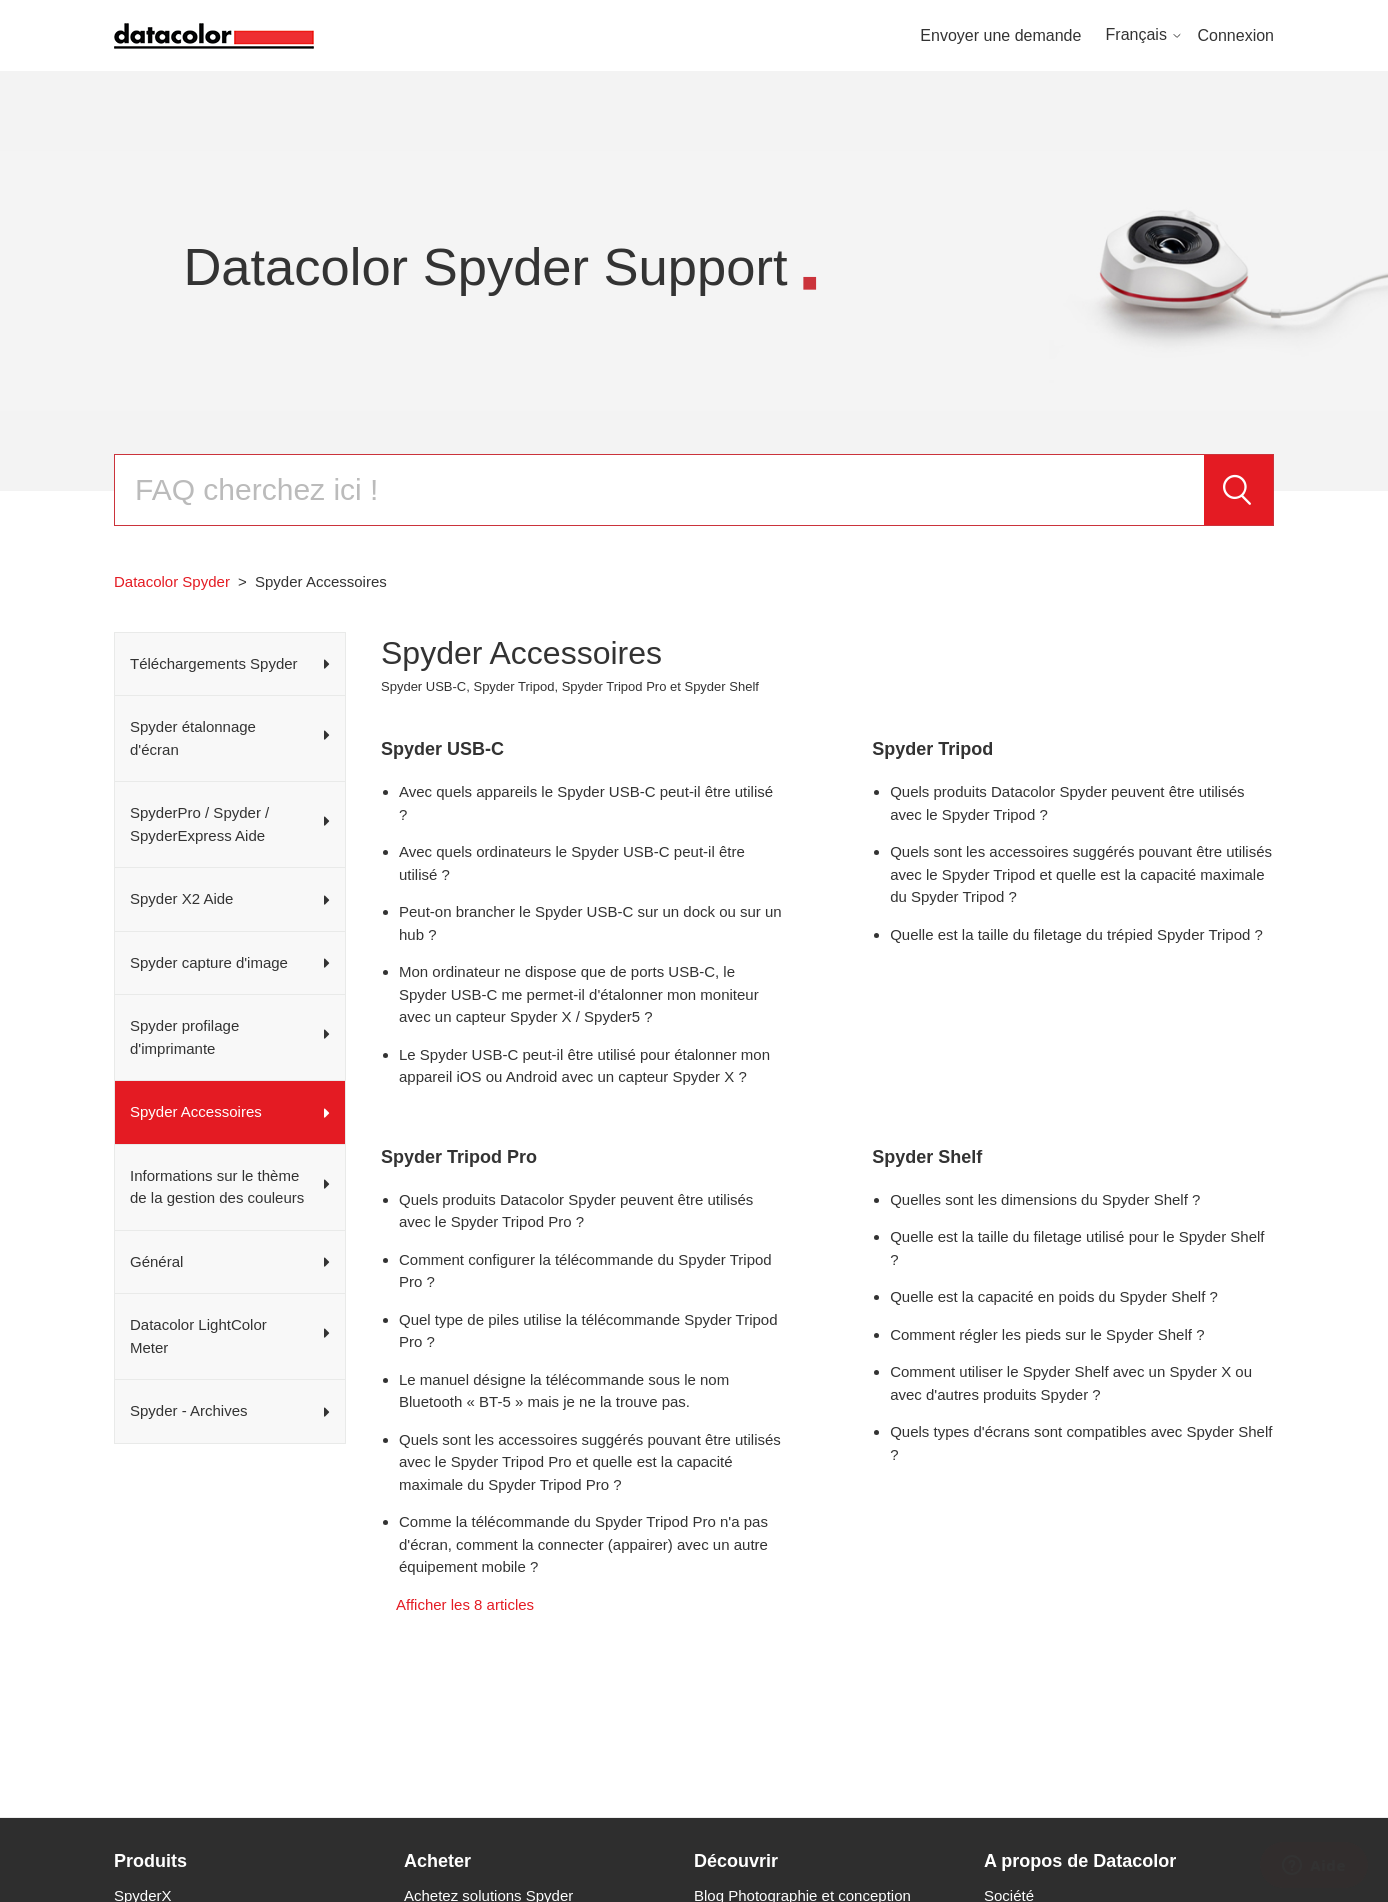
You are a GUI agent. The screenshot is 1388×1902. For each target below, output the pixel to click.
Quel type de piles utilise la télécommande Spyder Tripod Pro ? (588, 1331)
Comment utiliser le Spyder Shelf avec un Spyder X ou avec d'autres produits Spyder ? (1071, 1383)
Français (1145, 34)
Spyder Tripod (932, 749)
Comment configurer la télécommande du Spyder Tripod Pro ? (585, 1271)
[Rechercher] (659, 490)
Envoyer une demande (1000, 35)
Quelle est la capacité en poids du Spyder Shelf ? (1054, 1296)
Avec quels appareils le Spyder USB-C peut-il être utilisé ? (586, 803)
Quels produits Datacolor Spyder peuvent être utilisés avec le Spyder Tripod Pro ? (576, 1211)
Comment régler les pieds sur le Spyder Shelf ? (1047, 1334)
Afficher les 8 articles (465, 1604)
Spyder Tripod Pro (459, 1157)
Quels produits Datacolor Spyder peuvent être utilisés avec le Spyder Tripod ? (1067, 803)
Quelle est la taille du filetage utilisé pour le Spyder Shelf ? (1077, 1248)
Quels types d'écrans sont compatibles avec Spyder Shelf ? (1081, 1443)
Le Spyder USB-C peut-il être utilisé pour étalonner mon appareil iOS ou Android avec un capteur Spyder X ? (584, 1066)
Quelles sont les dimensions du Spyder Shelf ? (1045, 1199)
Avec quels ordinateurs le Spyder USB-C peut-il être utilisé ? (572, 863)
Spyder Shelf (927, 1157)
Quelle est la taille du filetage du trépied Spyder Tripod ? (1076, 934)
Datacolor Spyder (172, 581)
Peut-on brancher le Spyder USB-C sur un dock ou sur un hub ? (590, 923)
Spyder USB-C (442, 749)
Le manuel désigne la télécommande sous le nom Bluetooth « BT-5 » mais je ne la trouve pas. (564, 1391)
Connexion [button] (1236, 35)
